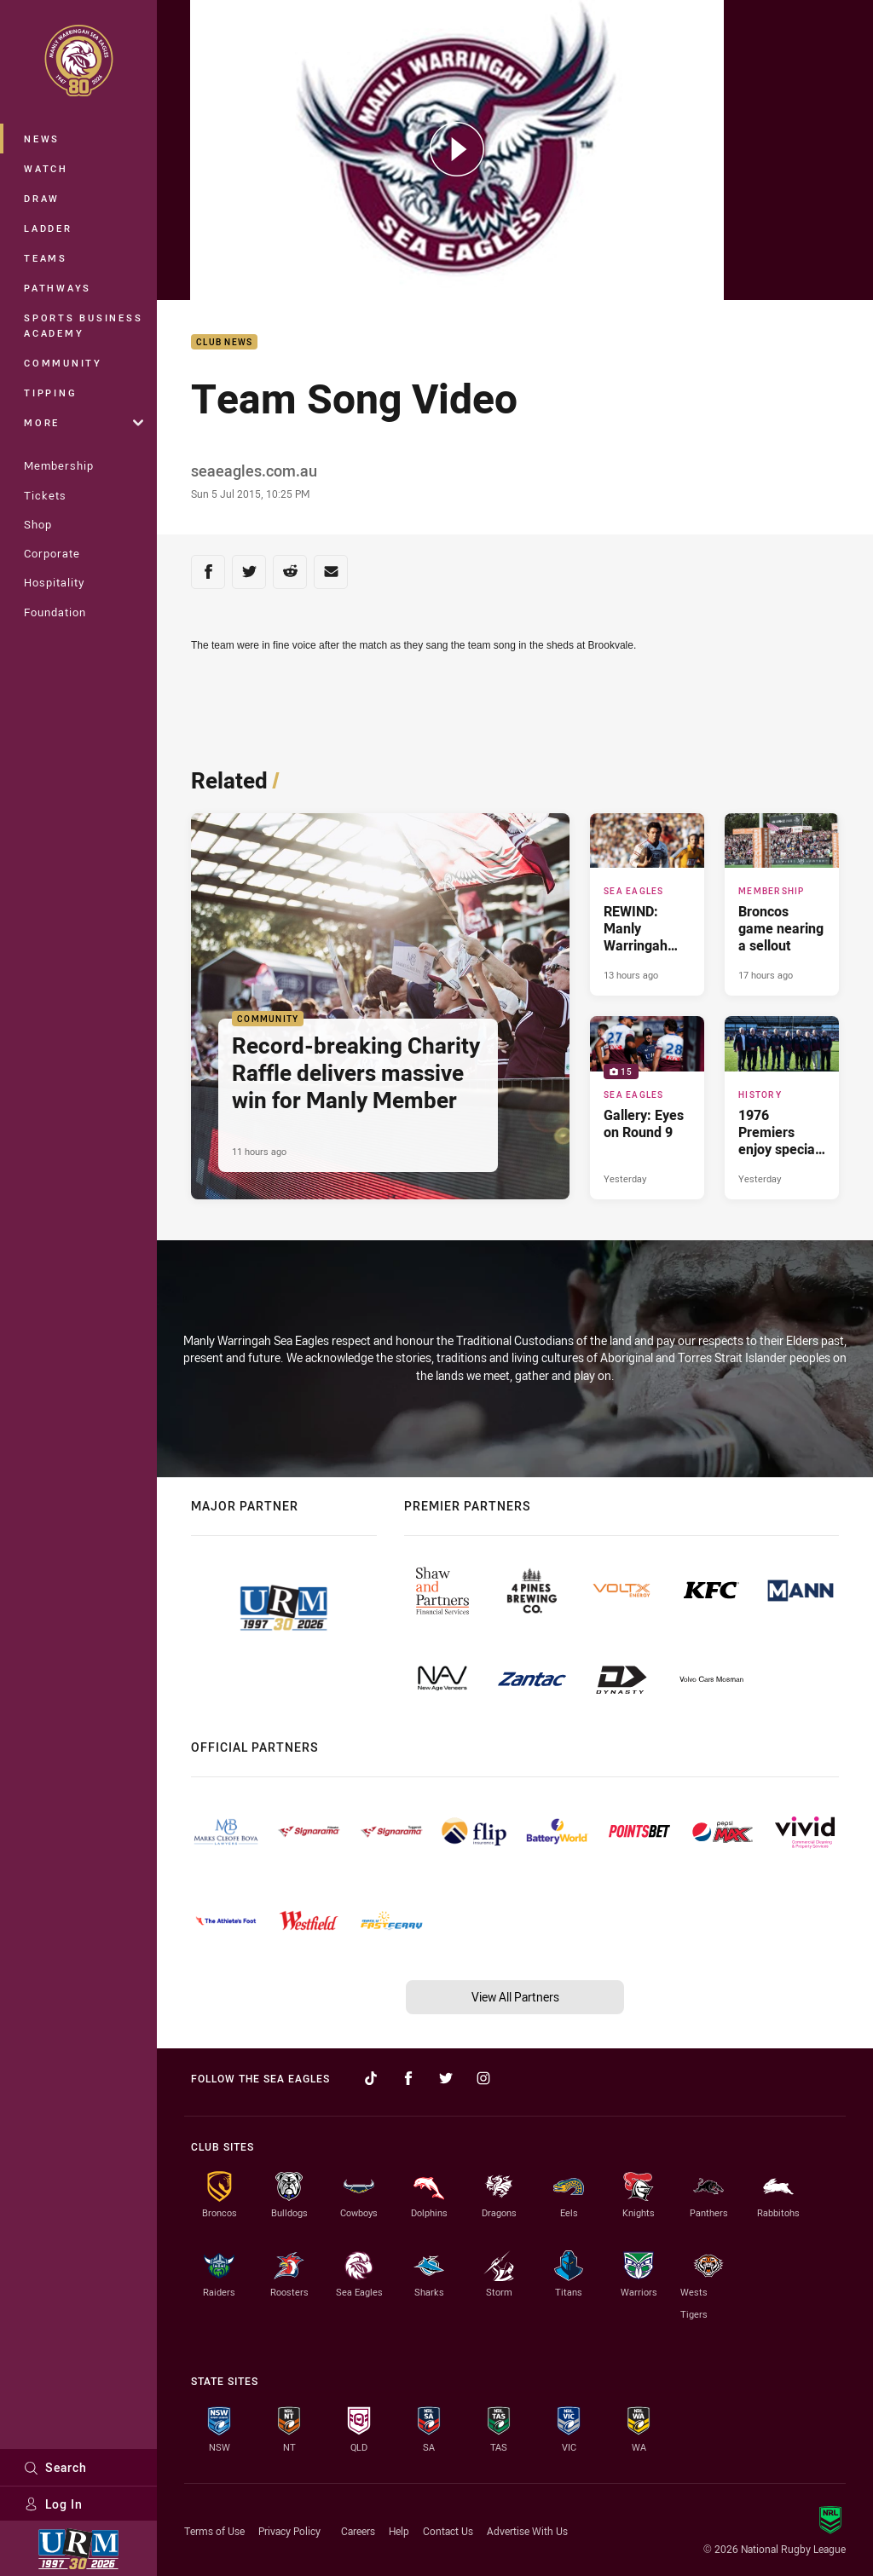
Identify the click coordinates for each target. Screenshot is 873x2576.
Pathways (57, 287)
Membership (59, 465)
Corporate (52, 553)
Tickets (45, 495)
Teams (45, 257)
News (42, 138)
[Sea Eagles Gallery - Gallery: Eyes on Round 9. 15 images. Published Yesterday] (647, 1107)
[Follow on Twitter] (446, 2078)
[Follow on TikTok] (371, 2078)
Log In (53, 2504)
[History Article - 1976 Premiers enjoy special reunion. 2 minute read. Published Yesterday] (782, 1107)
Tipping (50, 392)
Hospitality (54, 582)
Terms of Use (214, 2531)
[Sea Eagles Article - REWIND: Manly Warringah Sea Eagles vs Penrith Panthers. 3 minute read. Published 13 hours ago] (647, 904)
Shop (38, 524)
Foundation (55, 612)
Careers (358, 2531)
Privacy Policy (289, 2531)
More (83, 422)
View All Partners (515, 1997)
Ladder (48, 228)
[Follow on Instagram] (483, 2078)
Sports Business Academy (83, 325)
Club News (224, 342)
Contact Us (448, 2531)
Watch (46, 168)
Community (63, 362)
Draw (42, 198)
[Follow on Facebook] (408, 2078)
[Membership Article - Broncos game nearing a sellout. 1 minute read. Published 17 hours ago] (782, 904)
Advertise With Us (527, 2531)
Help (399, 2531)
